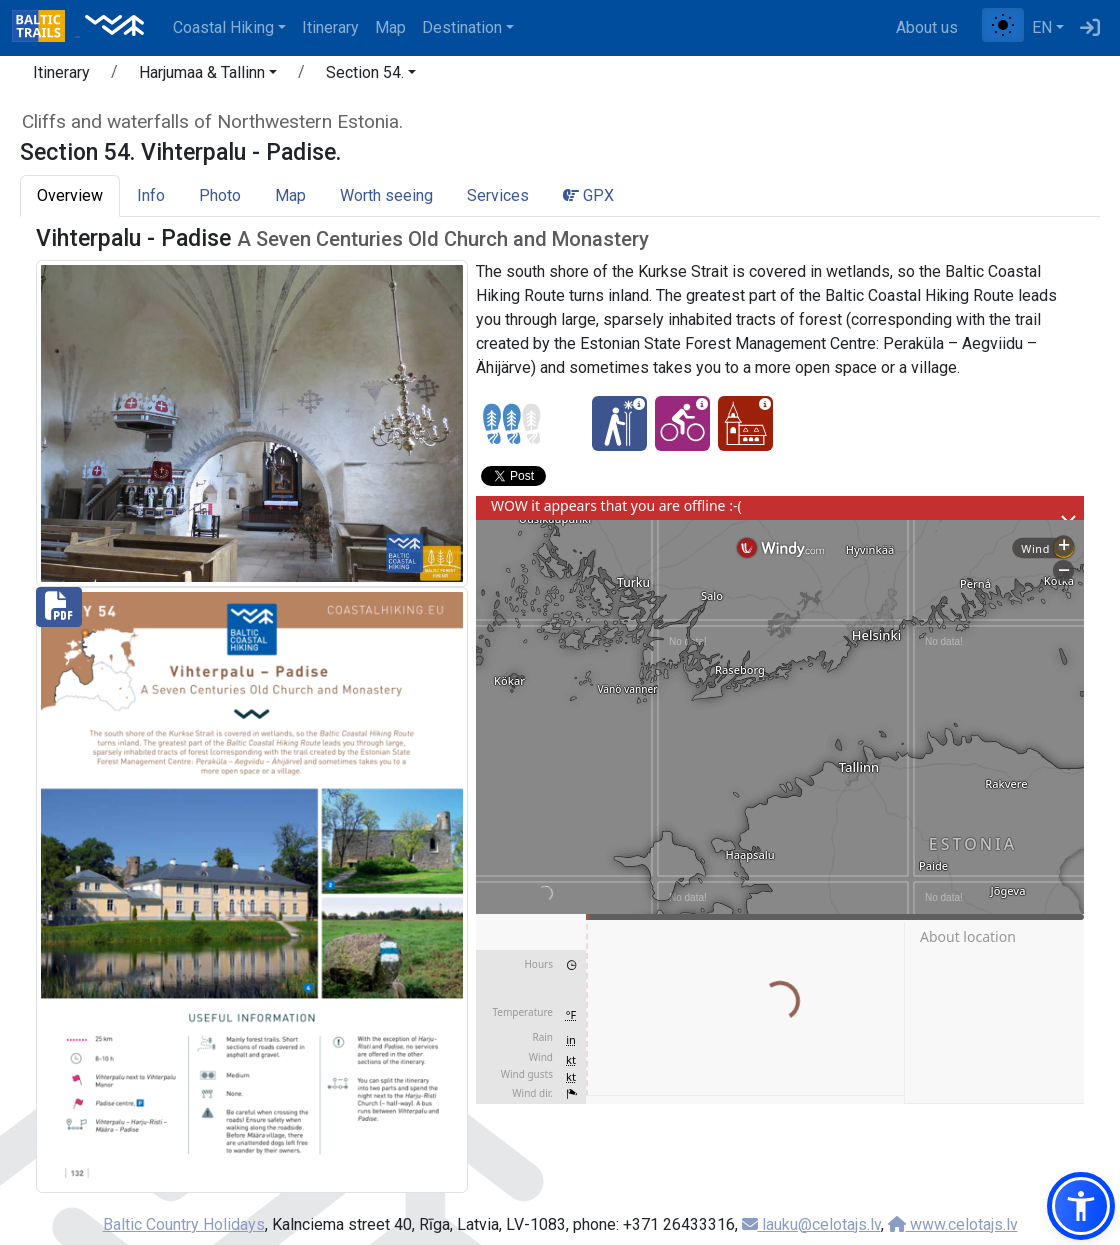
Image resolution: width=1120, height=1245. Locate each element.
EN (1042, 27)
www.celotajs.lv (953, 1224)
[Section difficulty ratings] (512, 424)
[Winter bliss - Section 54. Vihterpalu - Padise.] (619, 423)
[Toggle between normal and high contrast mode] (1003, 25)
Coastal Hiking (223, 27)
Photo (220, 195)
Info (151, 195)
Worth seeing (386, 195)
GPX (588, 195)
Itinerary (330, 27)
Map (390, 27)
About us (927, 27)
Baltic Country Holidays (184, 1224)
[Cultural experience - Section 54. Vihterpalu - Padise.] (745, 423)
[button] (208, 76)
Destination (462, 27)
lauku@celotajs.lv (811, 1224)
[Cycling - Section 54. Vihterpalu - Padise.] (682, 423)
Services (498, 195)
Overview (70, 195)
